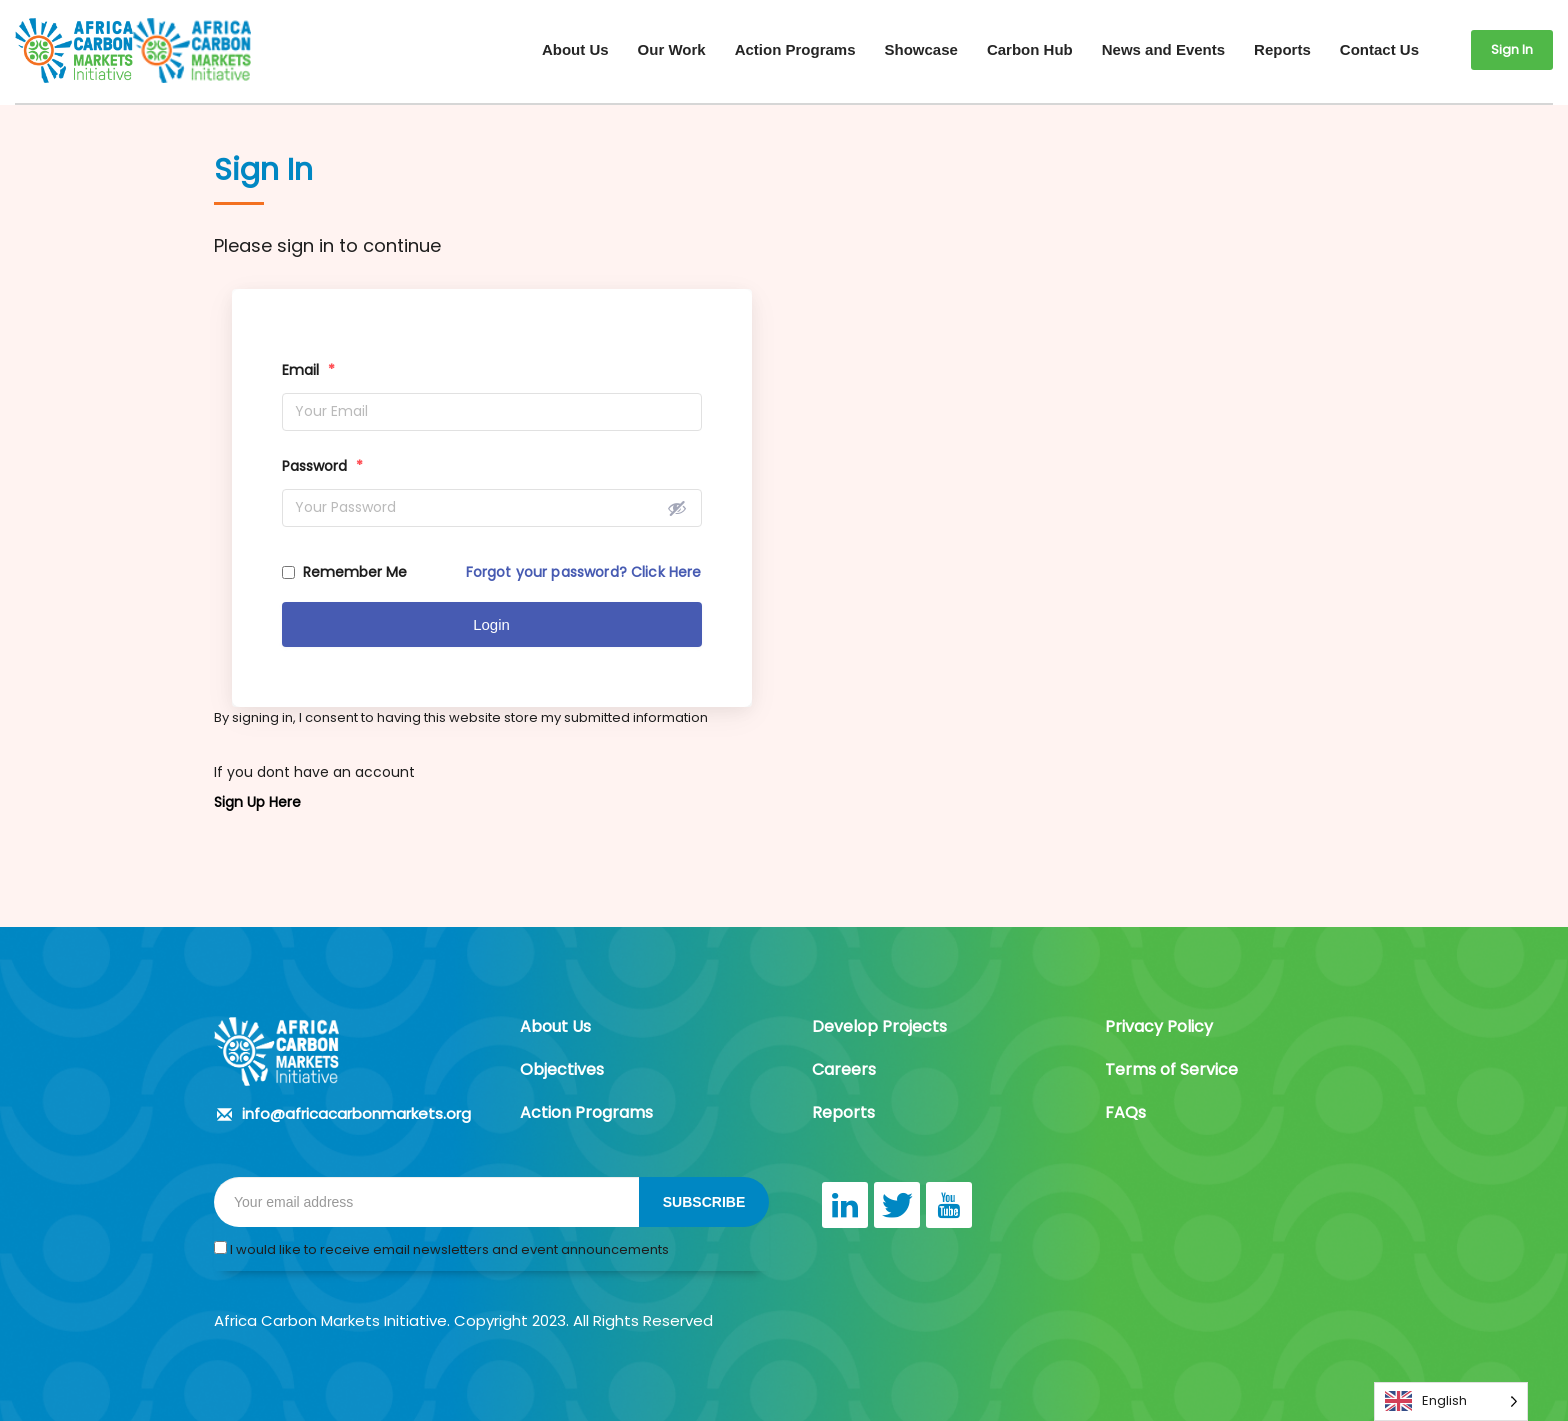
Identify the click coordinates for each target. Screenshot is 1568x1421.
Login (491, 624)
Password (322, 466)
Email (308, 370)
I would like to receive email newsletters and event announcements (441, 1249)
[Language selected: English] (1451, 1401)
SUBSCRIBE (704, 1202)
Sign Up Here (257, 802)
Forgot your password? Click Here (584, 572)
